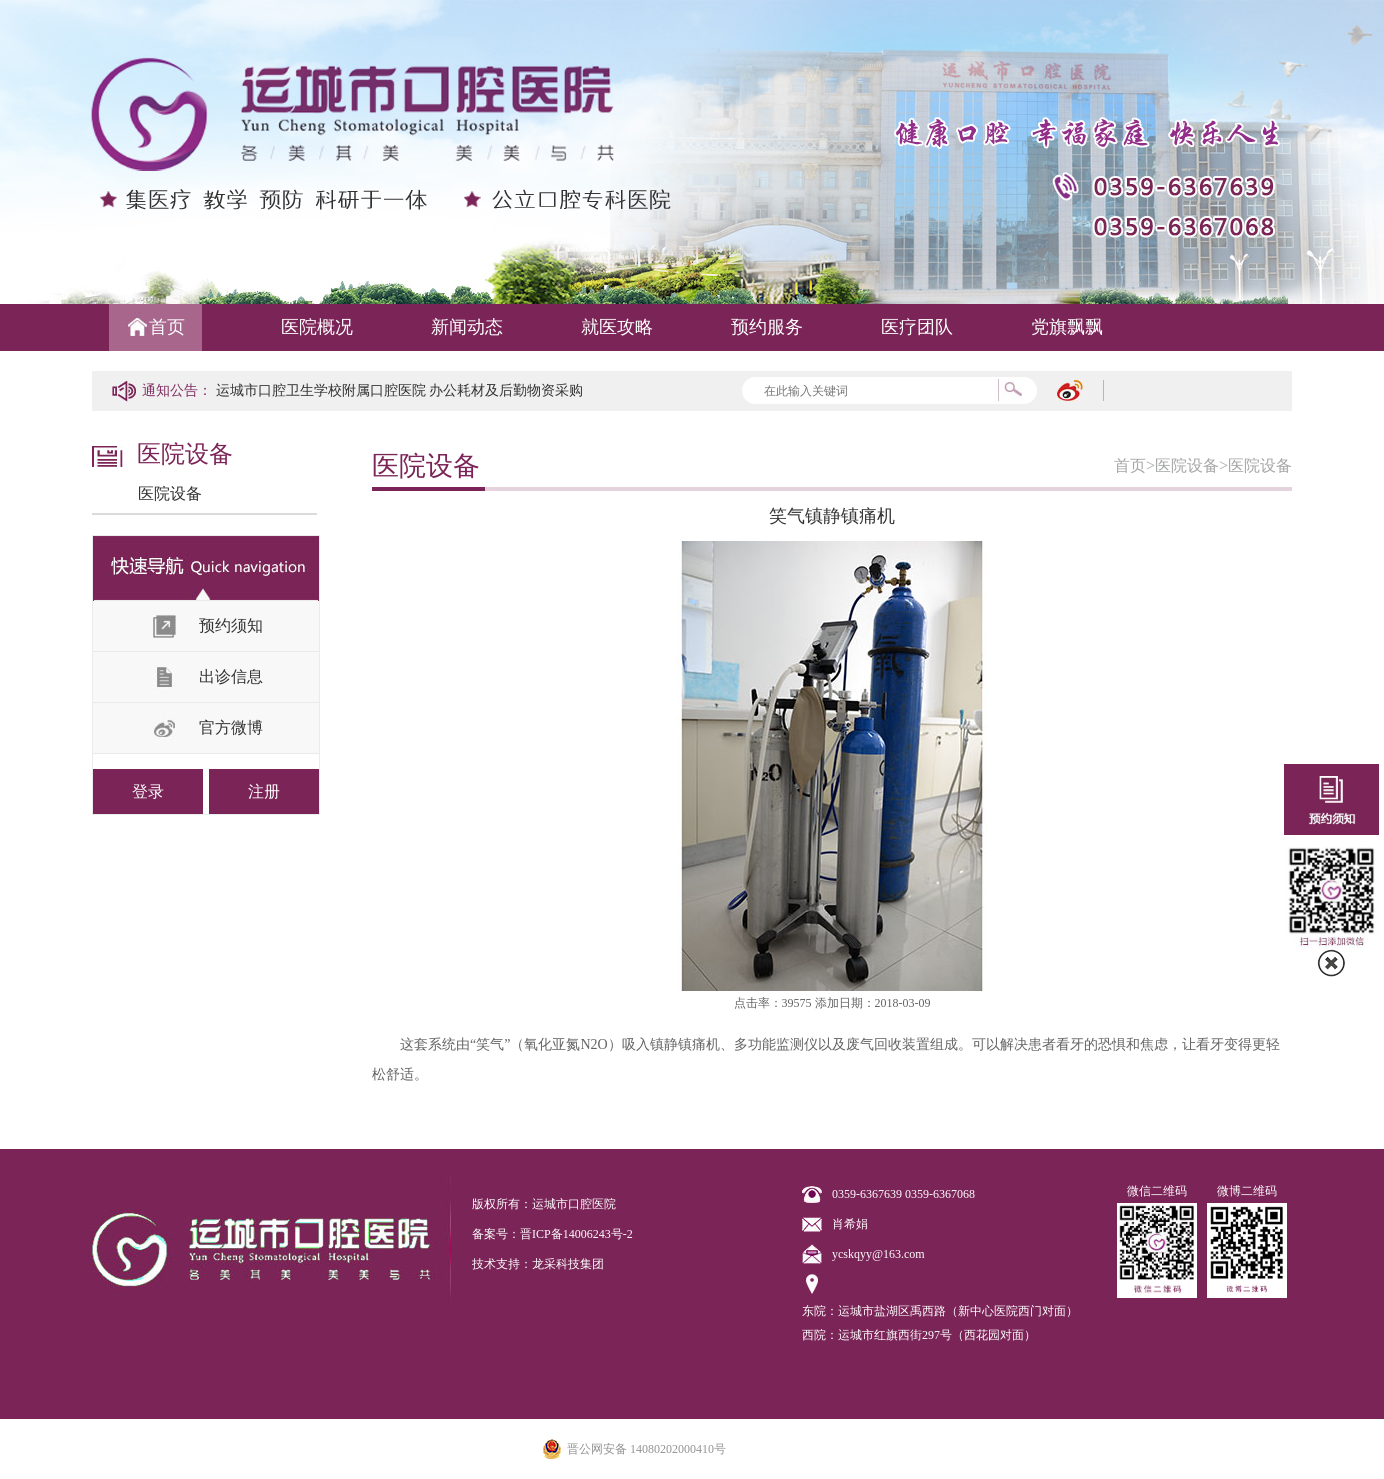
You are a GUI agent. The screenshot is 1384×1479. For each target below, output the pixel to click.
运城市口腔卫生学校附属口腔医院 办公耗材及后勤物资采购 (400, 390)
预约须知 (231, 625)
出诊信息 (231, 676)
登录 (148, 791)
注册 (264, 791)
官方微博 (231, 727)
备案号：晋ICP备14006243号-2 (552, 1234)
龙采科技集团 (568, 1264)
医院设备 (170, 493)
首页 (167, 327)
